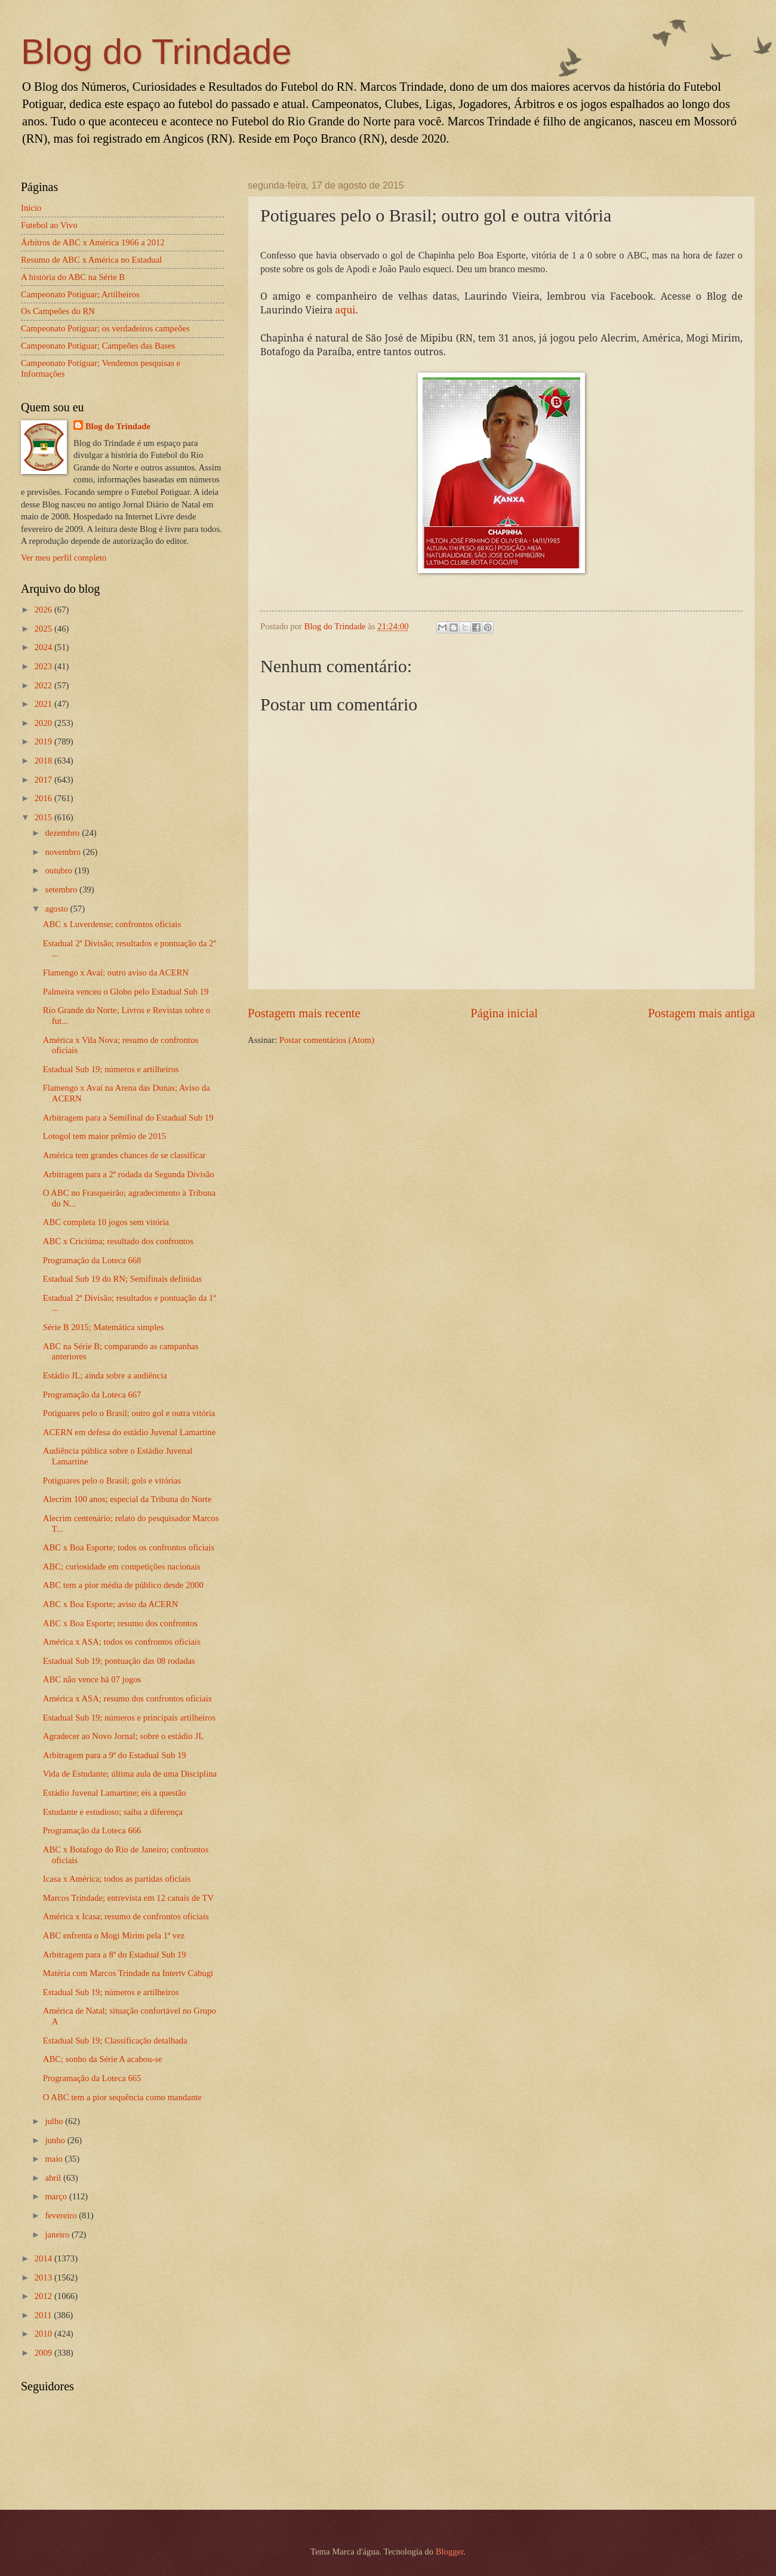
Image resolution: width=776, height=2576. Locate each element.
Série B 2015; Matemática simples (103, 1327)
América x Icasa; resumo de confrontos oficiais (126, 1916)
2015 (44, 817)
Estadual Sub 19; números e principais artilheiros (129, 1717)
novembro (63, 852)
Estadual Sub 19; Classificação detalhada (115, 2040)
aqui (345, 309)
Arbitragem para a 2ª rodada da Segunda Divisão (128, 1174)
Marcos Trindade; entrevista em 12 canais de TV (128, 1898)
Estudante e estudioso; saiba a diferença (113, 1812)
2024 (44, 647)
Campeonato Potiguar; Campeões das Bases (98, 345)
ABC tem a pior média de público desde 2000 (123, 1585)
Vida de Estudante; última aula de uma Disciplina (130, 1773)
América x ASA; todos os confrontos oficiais (122, 1641)
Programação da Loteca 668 (92, 1260)
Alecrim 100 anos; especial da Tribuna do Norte (127, 1499)
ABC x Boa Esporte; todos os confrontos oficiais (128, 1547)
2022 (44, 685)
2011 (44, 2315)
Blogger (450, 2551)
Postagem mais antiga (701, 1013)
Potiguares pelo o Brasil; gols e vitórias (112, 1480)
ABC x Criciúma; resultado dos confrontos (118, 1241)
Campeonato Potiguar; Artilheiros (80, 294)
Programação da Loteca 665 (92, 2078)
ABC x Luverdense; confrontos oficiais (112, 924)
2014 (44, 2258)
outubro (59, 870)
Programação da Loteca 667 (92, 1394)
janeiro (58, 2234)
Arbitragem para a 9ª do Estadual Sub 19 (114, 1755)
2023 (44, 666)
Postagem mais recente (304, 1013)
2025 (44, 628)
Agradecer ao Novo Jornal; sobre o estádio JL (123, 1736)
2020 (44, 723)
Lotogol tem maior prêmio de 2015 (104, 1136)
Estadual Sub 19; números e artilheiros (111, 1069)
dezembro (63, 833)
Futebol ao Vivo (49, 225)
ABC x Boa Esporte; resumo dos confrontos (120, 1623)
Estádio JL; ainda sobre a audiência (105, 1375)
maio (54, 2158)
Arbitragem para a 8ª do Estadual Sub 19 (114, 1954)
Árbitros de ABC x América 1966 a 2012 (93, 242)
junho (56, 2140)
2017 (44, 779)
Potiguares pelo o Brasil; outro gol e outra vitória (129, 1413)
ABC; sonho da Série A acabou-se (102, 2059)
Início (31, 208)
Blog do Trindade (156, 52)
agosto (57, 908)
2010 (44, 2333)
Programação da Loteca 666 (92, 1830)
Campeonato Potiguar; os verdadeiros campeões (105, 328)
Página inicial (504, 1013)
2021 (44, 704)
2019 (44, 741)
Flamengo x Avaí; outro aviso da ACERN (116, 972)
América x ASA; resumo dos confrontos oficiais (127, 1698)
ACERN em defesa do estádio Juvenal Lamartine (129, 1432)
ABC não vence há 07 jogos (92, 1679)
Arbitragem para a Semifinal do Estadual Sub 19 (128, 1117)
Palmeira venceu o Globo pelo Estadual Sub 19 (126, 991)
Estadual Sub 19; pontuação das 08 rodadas (119, 1661)
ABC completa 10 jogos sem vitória (106, 1222)
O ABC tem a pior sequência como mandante (122, 2097)
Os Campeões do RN (58, 311)
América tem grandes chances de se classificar (124, 1155)
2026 (44, 609)
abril (54, 2178)
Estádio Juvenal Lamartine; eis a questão (114, 1793)
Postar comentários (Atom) (326, 1040)
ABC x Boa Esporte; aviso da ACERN (110, 1604)
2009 (44, 2353)
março (57, 2196)
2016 (44, 798)
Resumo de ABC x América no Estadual (91, 259)
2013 (44, 2277)
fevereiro (62, 2215)
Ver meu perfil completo (63, 557)
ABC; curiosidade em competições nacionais (122, 1566)
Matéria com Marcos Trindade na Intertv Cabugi (128, 1973)
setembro (62, 889)
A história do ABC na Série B (73, 277)
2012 (44, 2296)
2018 (44, 760)
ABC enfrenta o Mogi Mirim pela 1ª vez (113, 1935)
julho (55, 2121)
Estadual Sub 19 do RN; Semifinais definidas (122, 1279)
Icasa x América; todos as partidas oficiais (117, 1878)
